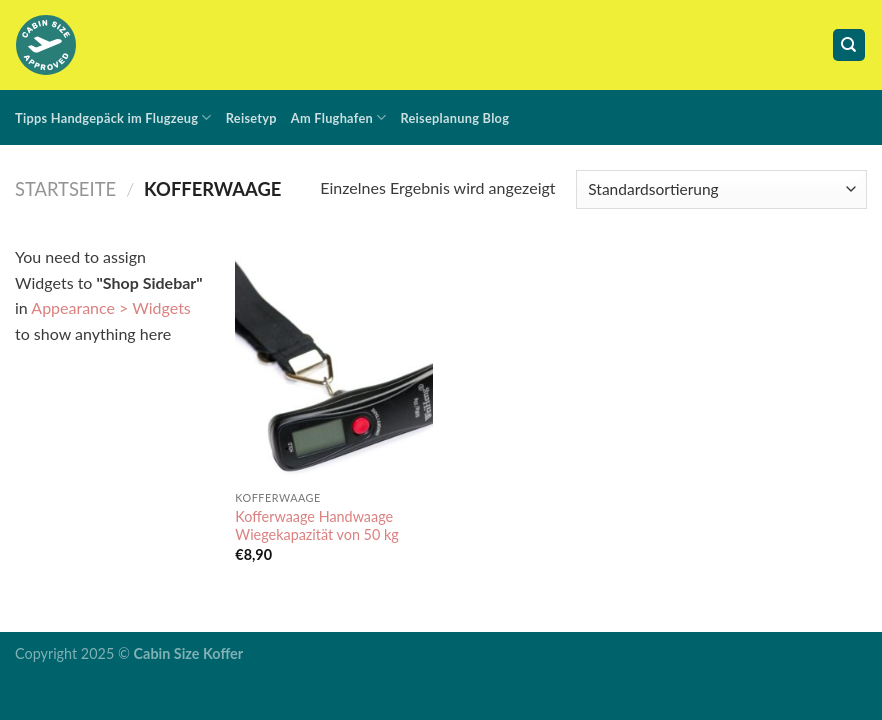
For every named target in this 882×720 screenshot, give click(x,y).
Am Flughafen (339, 117)
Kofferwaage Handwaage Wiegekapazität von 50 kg (317, 526)
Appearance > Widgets (110, 307)
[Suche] (849, 45)
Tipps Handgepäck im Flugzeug (113, 117)
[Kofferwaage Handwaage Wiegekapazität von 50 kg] (334, 362)
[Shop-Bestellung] (721, 189)
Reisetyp (251, 118)
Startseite (65, 189)
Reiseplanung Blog (454, 118)
